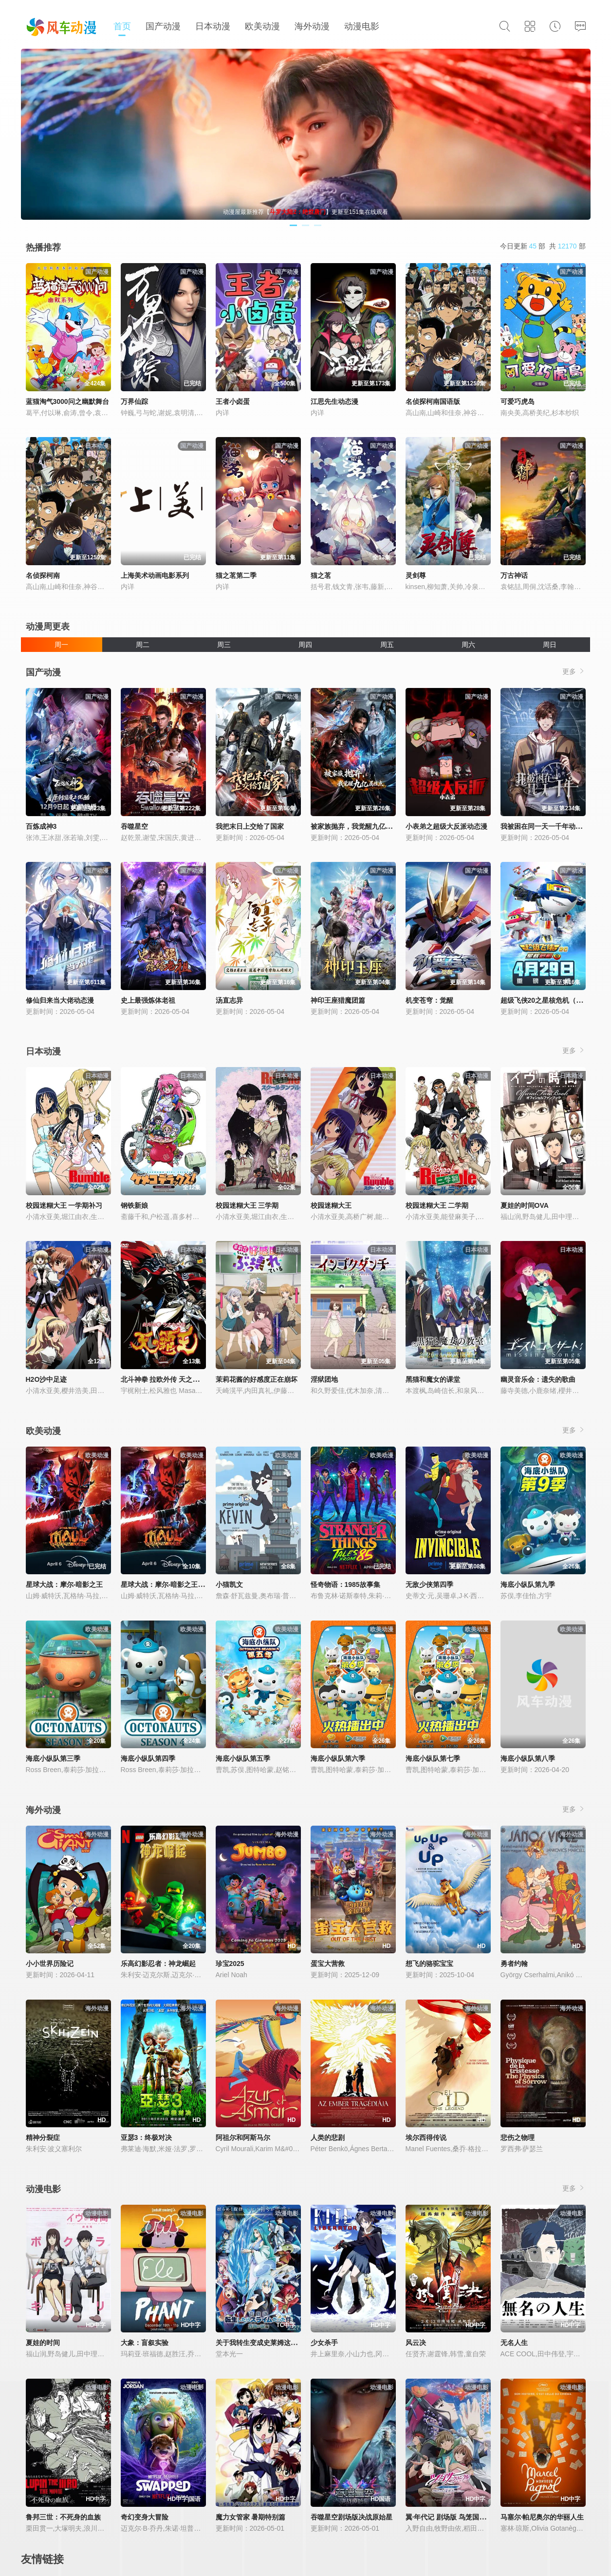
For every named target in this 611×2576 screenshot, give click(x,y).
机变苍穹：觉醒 (429, 1000)
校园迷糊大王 (331, 1205)
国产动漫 (163, 26)
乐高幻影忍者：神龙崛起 (158, 1963)
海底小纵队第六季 (338, 1758)
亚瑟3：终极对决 (146, 2137)
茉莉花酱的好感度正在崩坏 (256, 1379)
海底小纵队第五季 (243, 1758)
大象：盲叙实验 (144, 2343)
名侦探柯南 (43, 575)
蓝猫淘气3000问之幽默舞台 (67, 401)
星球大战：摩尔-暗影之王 (64, 1584)
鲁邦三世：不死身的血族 (63, 2517)
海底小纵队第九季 (527, 1584)
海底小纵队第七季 (433, 1758)
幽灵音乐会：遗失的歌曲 (537, 1379)
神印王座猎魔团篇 (338, 1000)
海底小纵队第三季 (53, 1758)
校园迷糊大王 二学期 (437, 1205)
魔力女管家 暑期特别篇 (251, 2517)
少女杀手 (324, 2343)
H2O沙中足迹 (46, 1379)
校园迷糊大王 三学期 (247, 1205)
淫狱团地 (324, 1379)
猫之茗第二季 (236, 575)
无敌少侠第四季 (429, 1584)
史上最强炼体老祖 (148, 1000)
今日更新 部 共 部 (543, 246)
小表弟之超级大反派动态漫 (446, 826)
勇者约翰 (514, 1963)
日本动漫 (212, 26)
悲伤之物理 (517, 2137)
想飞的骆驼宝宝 (429, 1963)
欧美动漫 (262, 26)
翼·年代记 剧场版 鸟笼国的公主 (453, 2517)
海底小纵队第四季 (148, 1758)
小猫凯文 (229, 1584)
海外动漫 (312, 26)
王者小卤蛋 (233, 401)
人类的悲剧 (328, 2137)
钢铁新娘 (134, 1205)
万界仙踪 (134, 401)
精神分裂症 (43, 2137)
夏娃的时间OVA (524, 1205)
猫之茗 (321, 575)
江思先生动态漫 (334, 401)
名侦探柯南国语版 (433, 401)
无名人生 (514, 2343)
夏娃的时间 (43, 2343)
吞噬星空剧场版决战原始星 (351, 2517)
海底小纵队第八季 (527, 1758)
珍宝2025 (230, 1963)
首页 (122, 26)
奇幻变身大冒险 (144, 2517)
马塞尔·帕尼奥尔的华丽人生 (542, 2517)
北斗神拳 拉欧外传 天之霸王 (163, 1379)
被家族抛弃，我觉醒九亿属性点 (358, 826)
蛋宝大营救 (328, 1963)
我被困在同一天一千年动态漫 (544, 826)
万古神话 (514, 575)
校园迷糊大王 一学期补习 (64, 1205)
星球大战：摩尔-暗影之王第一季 (170, 1584)
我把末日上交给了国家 (250, 826)
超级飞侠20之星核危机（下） (545, 1000)
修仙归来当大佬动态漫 (60, 1000)
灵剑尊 (416, 575)
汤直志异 (229, 1000)
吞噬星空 (134, 826)
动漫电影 (361, 26)
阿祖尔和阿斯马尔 (243, 2137)
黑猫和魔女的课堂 (433, 1379)
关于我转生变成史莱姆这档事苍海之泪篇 (277, 2343)
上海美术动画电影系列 (155, 575)
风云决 (416, 2343)
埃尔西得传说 (426, 2137)
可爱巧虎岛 (517, 401)
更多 (574, 671)
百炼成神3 (41, 826)
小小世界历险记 (50, 1963)
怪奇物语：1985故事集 (345, 1584)
